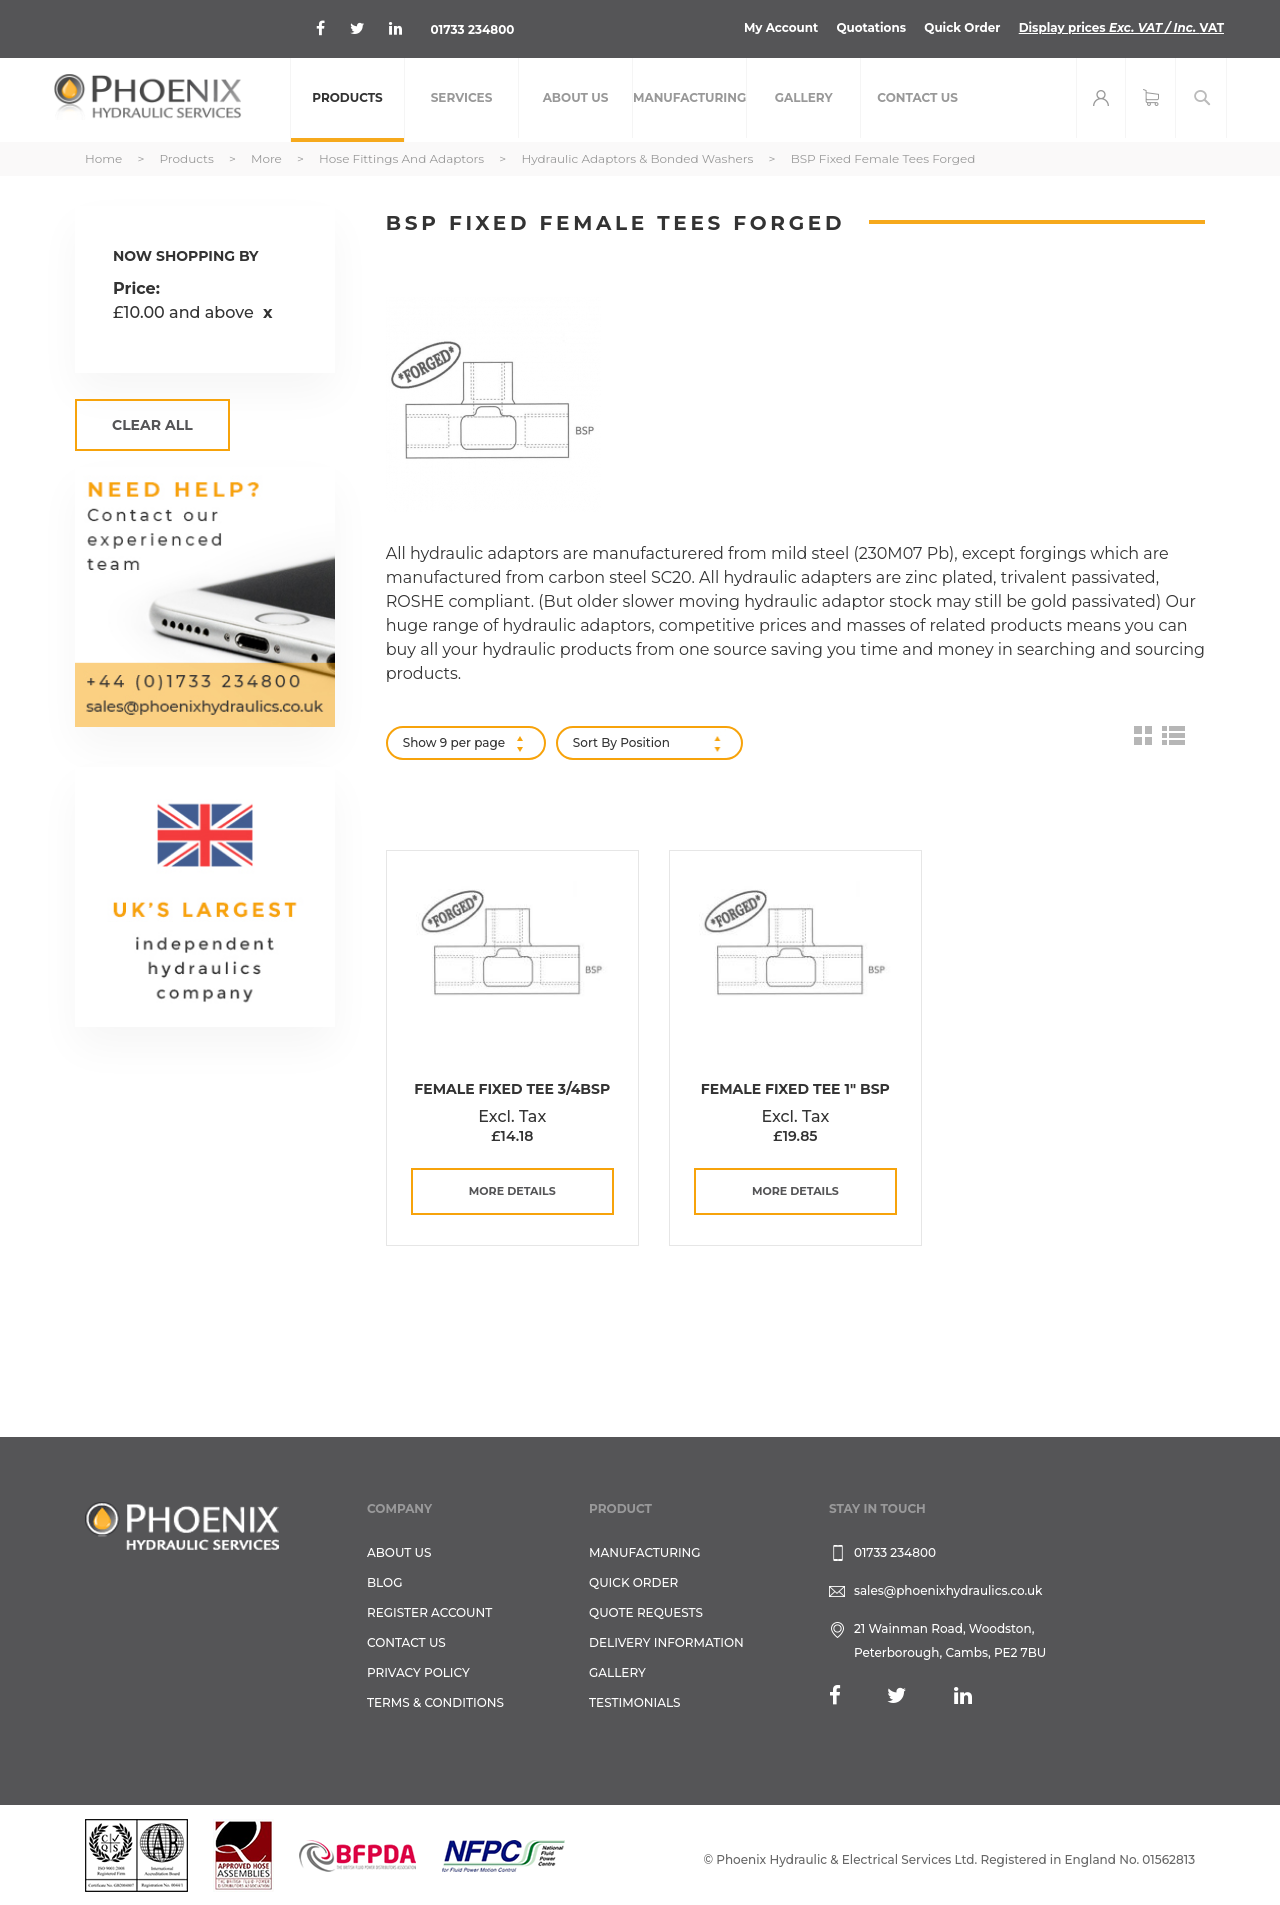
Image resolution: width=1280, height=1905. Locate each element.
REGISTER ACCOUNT (429, 1612)
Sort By (595, 742)
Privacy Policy (418, 1672)
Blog (384, 1582)
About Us (399, 1552)
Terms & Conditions (435, 1702)
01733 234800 (472, 29)
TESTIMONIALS (634, 1702)
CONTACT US (406, 1642)
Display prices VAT (1120, 27)
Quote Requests (646, 1612)
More (268, 158)
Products (187, 158)
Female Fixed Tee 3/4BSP (512, 1089)
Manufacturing (645, 1552)
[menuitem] (347, 100)
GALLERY (617, 1672)
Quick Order (960, 27)
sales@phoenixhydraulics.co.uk (948, 1590)
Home (105, 158)
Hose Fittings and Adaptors (403, 158)
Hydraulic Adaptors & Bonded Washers (638, 158)
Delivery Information (666, 1642)
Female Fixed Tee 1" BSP (795, 1089)
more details (512, 1191)
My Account (778, 27)
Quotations (869, 27)
